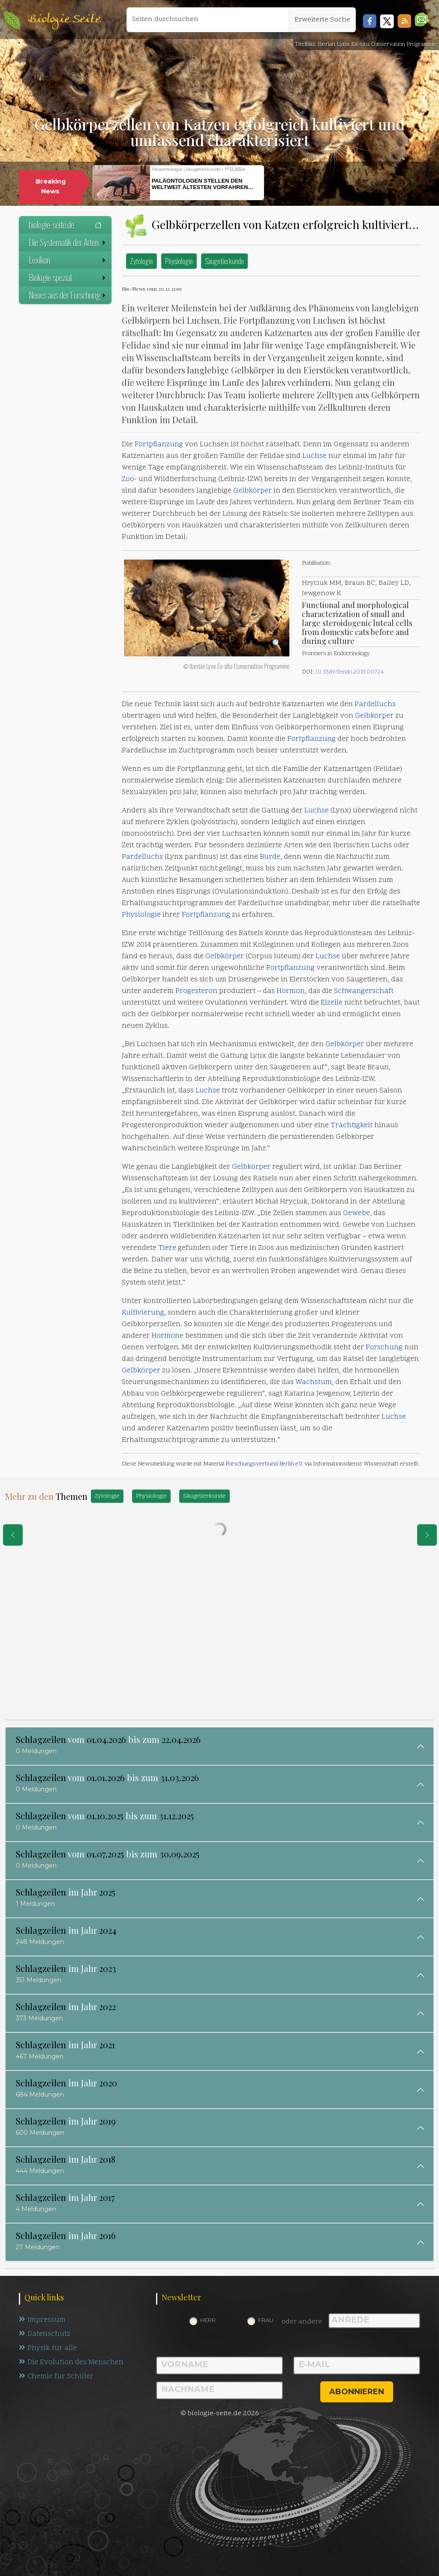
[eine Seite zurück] (13, 1535)
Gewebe (356, 1213)
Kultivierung (143, 1313)
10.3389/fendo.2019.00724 (349, 672)
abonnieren (356, 2391)
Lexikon (68, 259)
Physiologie (179, 261)
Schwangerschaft (364, 991)
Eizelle (332, 1003)
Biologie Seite (63, 19)
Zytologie (141, 261)
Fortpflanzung (159, 444)
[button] (422, 19)
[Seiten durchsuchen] (207, 19)
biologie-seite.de (65, 224)
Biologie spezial (68, 277)
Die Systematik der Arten (68, 242)
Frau (266, 2320)
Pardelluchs (375, 704)
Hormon (291, 991)
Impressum (42, 2320)
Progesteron (196, 991)
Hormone (167, 1336)
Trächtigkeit (352, 1125)
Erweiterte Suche (322, 19)
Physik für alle (48, 2348)
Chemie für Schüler (56, 2376)
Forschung (384, 1347)
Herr (208, 2320)
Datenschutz (45, 2334)
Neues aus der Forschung (68, 295)
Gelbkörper (252, 491)
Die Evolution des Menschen (71, 2362)
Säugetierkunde (224, 261)
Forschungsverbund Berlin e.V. (264, 1464)
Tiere (167, 1248)
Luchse (314, 456)
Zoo (128, 479)
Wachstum (313, 1382)
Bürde (270, 857)
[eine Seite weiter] (427, 1535)
